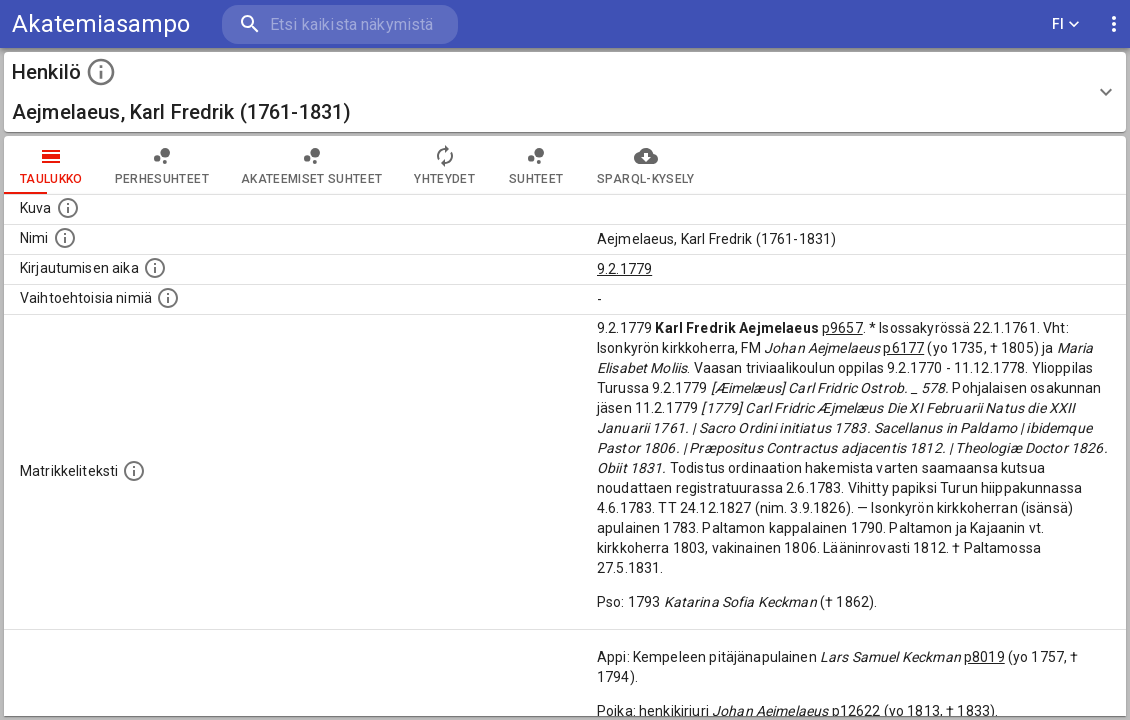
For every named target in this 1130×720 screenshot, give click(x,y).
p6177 (903, 348)
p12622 (856, 711)
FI (1066, 24)
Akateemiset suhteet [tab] (312, 165)
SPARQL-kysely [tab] (645, 165)
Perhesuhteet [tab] (162, 165)
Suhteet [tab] (536, 165)
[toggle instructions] (101, 72)
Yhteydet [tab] (444, 165)
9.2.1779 (624, 269)
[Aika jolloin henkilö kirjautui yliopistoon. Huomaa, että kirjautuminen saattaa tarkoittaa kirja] (155, 268)
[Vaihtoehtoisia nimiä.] (168, 298)
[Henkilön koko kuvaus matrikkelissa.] (134, 471)
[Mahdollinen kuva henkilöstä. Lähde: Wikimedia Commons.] (68, 208)
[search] (340, 24)
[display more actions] (1114, 24)
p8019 (984, 657)
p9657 (842, 328)
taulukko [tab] (51, 165)
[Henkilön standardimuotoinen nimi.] (65, 238)
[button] (565, 92)
